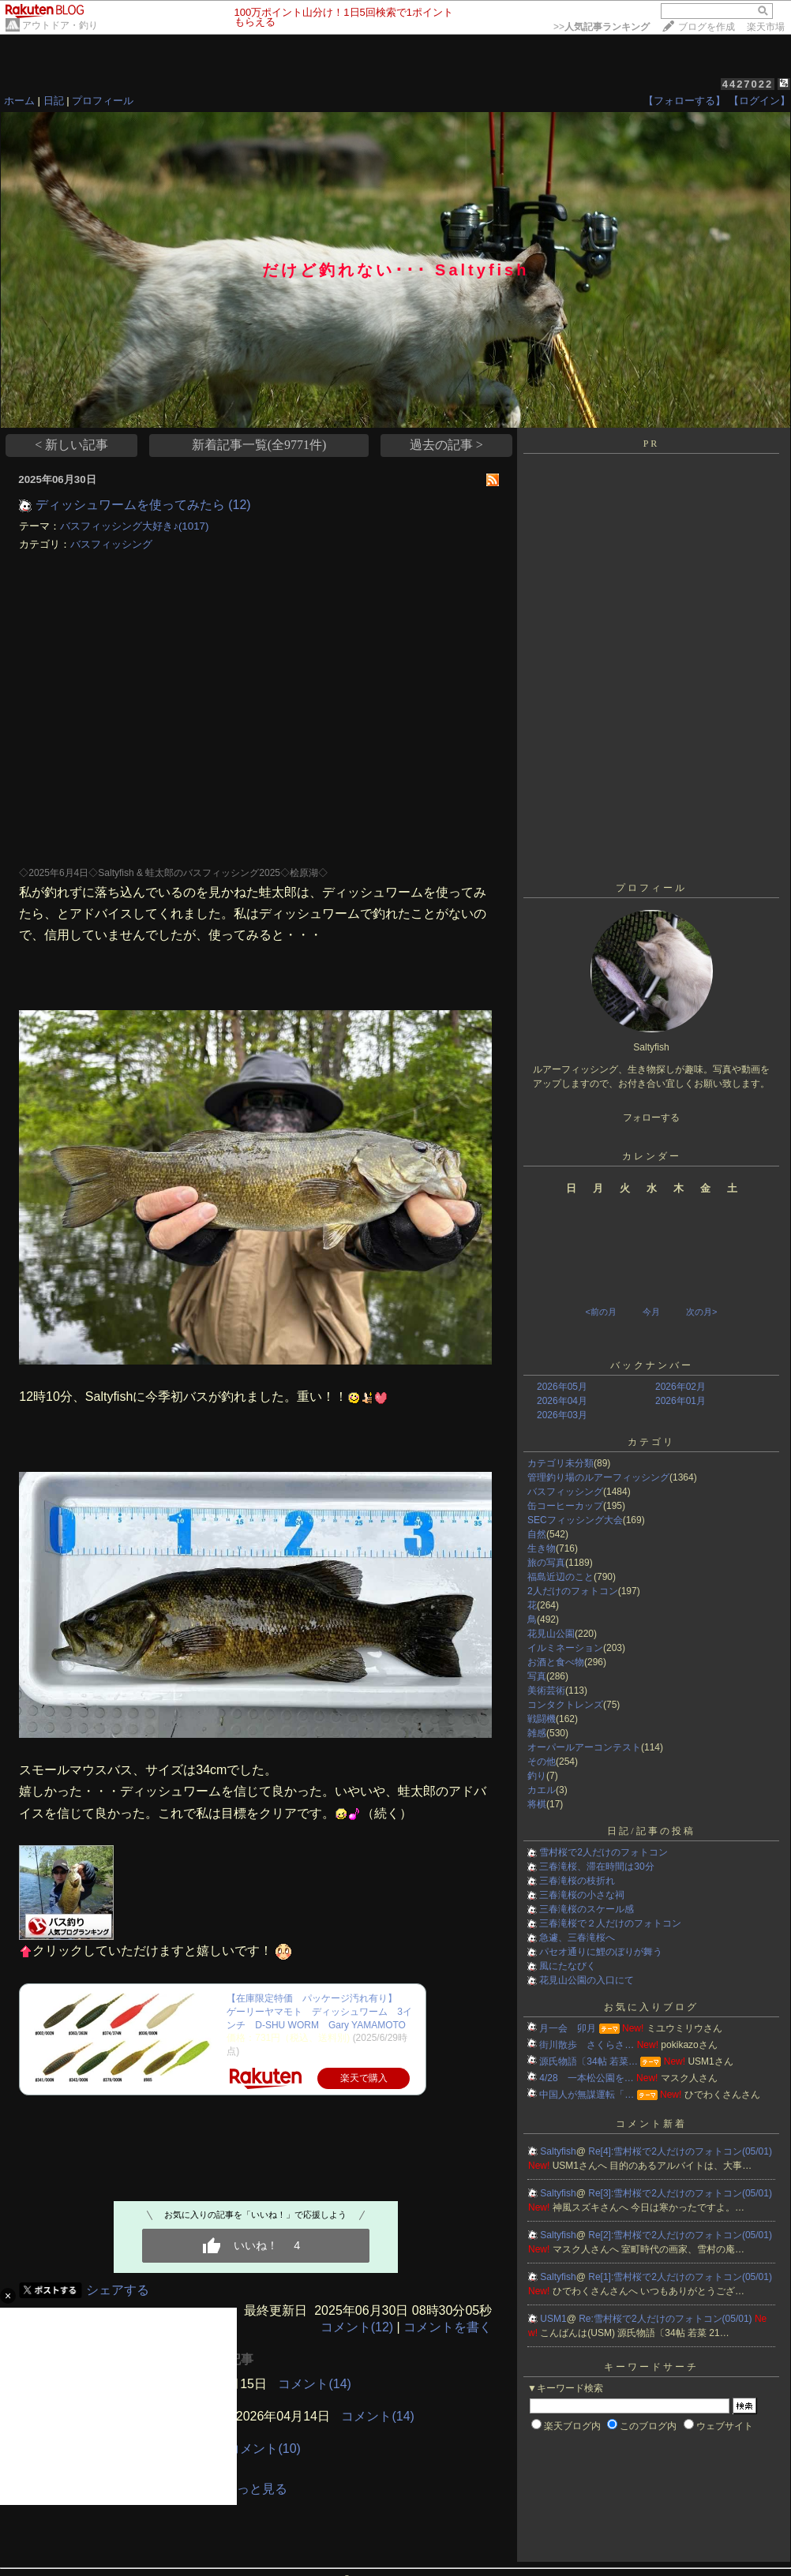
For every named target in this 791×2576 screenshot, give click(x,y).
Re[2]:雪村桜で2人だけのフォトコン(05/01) (680, 2235)
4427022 (748, 84)
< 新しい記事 (71, 444)
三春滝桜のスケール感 (586, 1909)
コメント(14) (314, 2384)
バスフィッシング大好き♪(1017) (134, 526)
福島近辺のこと (560, 1576)
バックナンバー (651, 1365)
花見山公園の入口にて (586, 1980)
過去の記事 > (446, 444)
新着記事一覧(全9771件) (259, 444)
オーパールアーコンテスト (584, 1747)
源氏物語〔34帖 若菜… (588, 2061)
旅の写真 (546, 1562)
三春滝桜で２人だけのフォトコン (610, 1923)
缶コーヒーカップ (565, 1505)
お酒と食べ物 (555, 1662)
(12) (239, 504)
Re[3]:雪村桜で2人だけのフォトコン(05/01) (680, 2193)
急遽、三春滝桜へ (577, 1937)
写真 (536, 1676)
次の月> (701, 1311)
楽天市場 (766, 26)
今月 (651, 1311)
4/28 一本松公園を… (586, 2078)
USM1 (553, 2318)
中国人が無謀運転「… (586, 2094)
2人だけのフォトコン (572, 1591)
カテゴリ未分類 (560, 1463)
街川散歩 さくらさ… (586, 2044)
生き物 (541, 1548)
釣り (536, 1775)
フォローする (651, 1117)
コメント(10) (263, 2448)
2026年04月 (562, 1400)
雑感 (536, 1733)
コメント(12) (357, 2327)
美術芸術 (546, 1690)
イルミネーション (565, 1647)
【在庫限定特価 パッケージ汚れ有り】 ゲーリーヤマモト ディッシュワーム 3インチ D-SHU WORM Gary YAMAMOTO (319, 2012)
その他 (541, 1761)
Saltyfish (557, 2151)
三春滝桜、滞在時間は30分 (596, 1866)
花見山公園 (551, 1633)
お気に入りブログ (651, 2006)
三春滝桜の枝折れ (577, 1880)
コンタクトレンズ (565, 1704)
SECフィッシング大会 (575, 1520)
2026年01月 (680, 1400)
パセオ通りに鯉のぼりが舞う (600, 1951)
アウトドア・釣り (60, 25)
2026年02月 (680, 1386)
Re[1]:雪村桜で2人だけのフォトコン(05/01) (680, 2276)
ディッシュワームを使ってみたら (130, 504)
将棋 (536, 1804)
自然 (536, 1534)
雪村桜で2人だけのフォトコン (603, 1852)
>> (601, 26)
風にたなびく (567, 1965)
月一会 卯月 (567, 2028)
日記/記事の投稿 (651, 1831)
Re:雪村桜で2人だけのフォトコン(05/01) (667, 2318)
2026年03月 (562, 1415)
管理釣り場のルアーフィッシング (598, 1477)
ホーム (19, 101)
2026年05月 (562, 1386)
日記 (53, 101)
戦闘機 (541, 1718)
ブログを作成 (706, 26)
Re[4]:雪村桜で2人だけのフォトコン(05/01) (680, 2151)
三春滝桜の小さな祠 (581, 1894)
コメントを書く (447, 2327)
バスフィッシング (111, 544)
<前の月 (600, 1311)
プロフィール (102, 101)
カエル (541, 1789)
